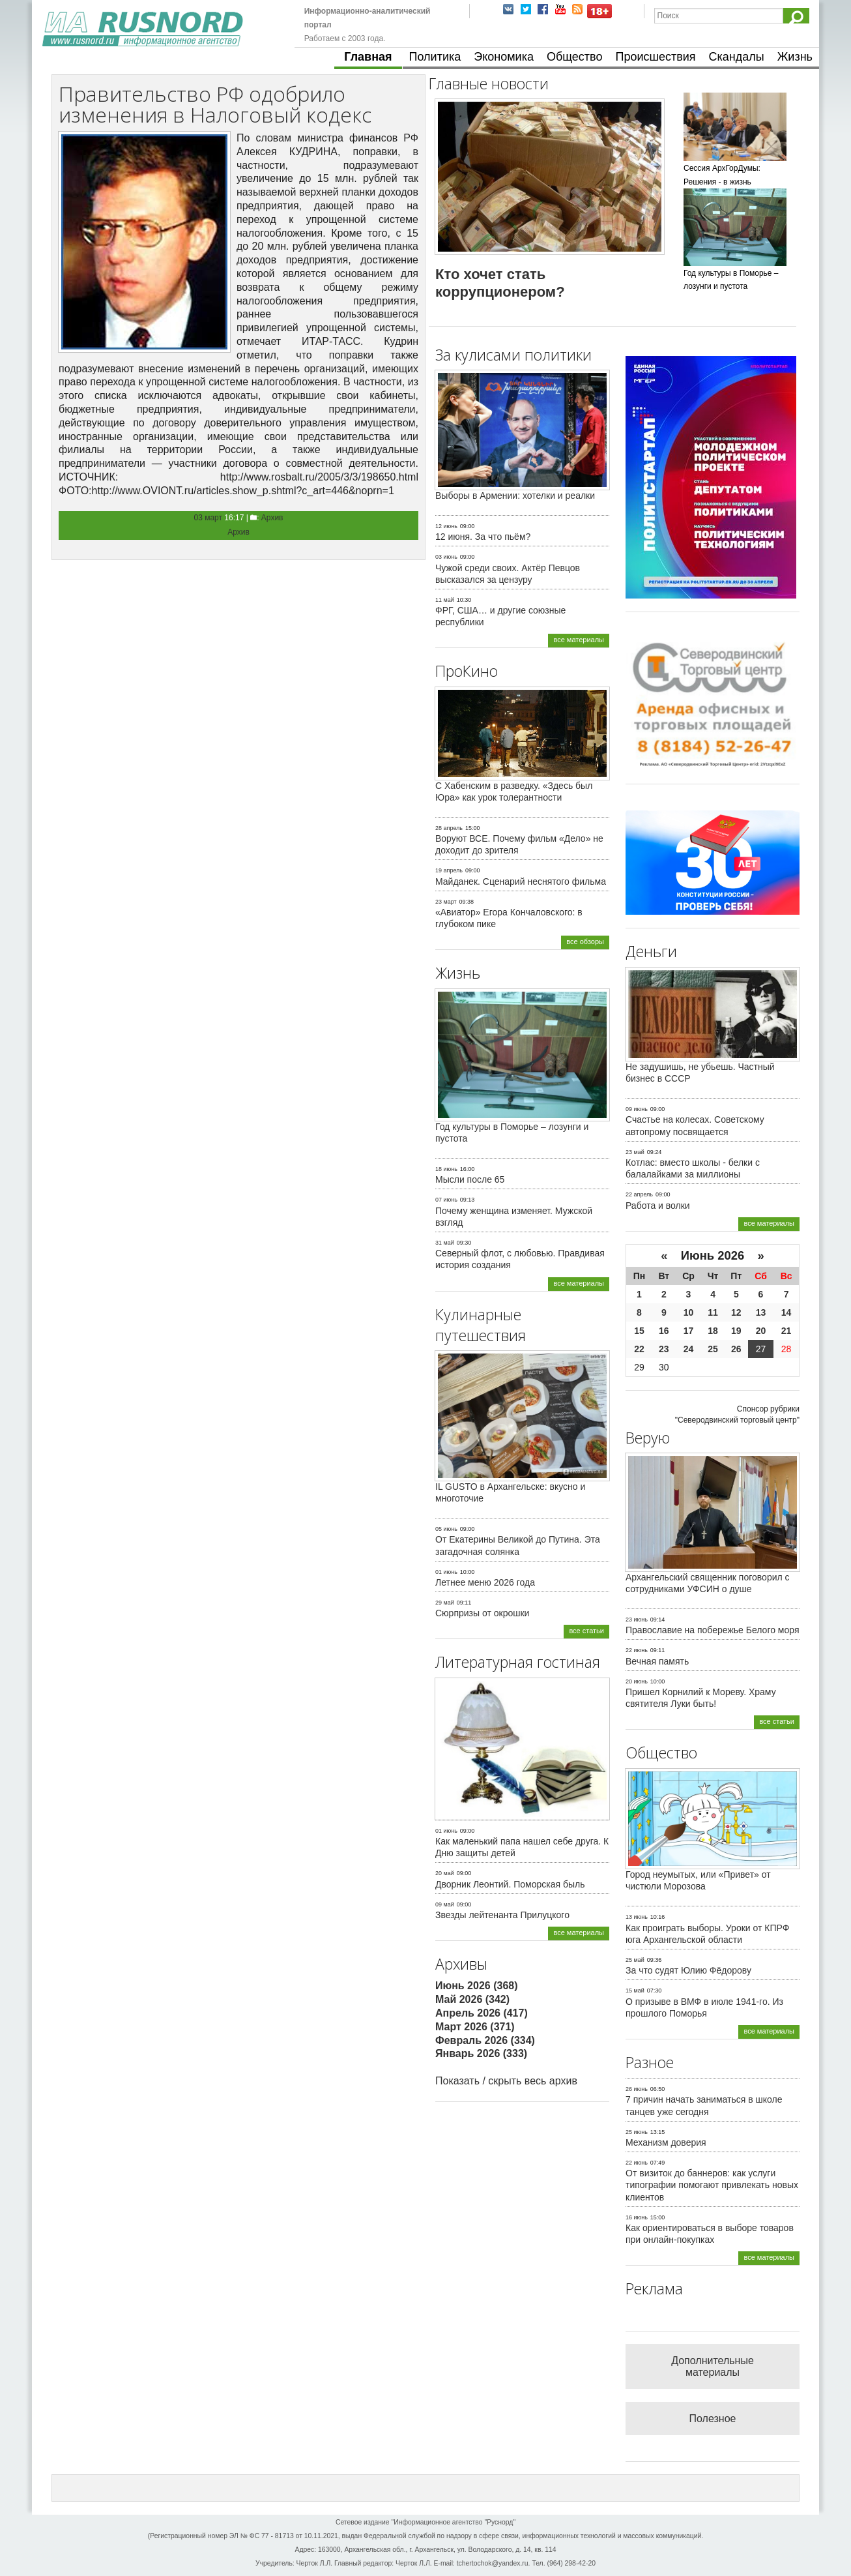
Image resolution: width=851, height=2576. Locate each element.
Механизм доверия (666, 2142)
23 (664, 1349)
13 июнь (637, 1917)
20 (761, 1330)
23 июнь (637, 1619)
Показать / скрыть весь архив (506, 2080)
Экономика (504, 56)
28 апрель (449, 828)
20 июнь (637, 1681)
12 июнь (446, 526)
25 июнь (637, 2132)
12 (736, 1312)
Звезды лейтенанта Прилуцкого (502, 1915)
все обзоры (585, 941)
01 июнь (446, 1572)
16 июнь (637, 2217)
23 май (635, 1152)
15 (639, 1330)
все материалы (578, 640)
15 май (635, 1990)
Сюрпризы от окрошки (482, 1613)
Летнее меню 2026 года (485, 1582)
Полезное (712, 2418)
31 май (444, 1242)
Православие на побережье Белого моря (712, 1630)
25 (713, 1349)
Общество (575, 56)
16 (664, 1330)
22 (639, 1349)
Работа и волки (658, 1205)
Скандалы (736, 56)
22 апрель (639, 1194)
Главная (368, 56)
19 (736, 1330)
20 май (444, 1873)
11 (713, 1312)
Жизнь (795, 56)
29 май (444, 1602)
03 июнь (446, 557)
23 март (446, 901)
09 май (444, 1904)
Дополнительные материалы (712, 2366)
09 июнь (637, 1109)
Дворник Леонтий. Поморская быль (510, 1884)
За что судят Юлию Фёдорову (688, 1970)
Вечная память (657, 1661)
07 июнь (446, 1199)
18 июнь (446, 1169)
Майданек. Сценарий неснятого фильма (520, 881)
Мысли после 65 (469, 1179)
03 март (208, 517)
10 (689, 1312)
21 (786, 1330)
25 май (635, 1960)
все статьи (586, 1631)
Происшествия (655, 56)
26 (736, 1349)
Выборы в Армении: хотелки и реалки (515, 495)
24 (689, 1349)
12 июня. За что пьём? (482, 536)
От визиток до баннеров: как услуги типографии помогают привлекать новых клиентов (712, 2185)
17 (689, 1330)
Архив (272, 517)
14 (786, 1312)
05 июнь (446, 1529)
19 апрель (449, 870)
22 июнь (637, 1650)
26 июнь (637, 2089)
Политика (435, 56)
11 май (444, 600)
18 (713, 1330)
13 (761, 1312)
